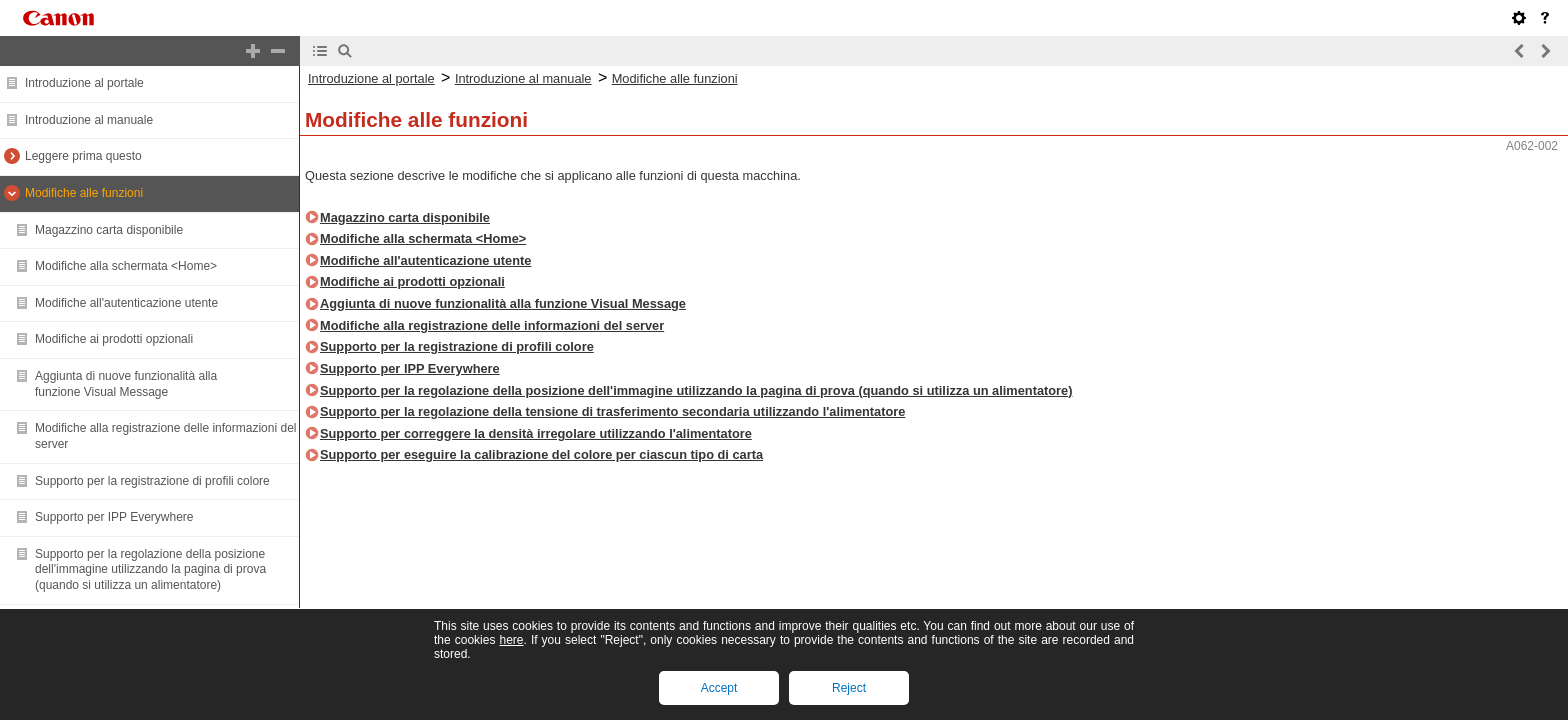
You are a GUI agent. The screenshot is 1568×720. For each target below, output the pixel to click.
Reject (849, 688)
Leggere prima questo (83, 156)
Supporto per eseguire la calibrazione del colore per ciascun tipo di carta (541, 454)
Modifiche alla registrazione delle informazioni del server (492, 325)
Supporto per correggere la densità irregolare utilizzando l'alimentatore (536, 433)
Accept (719, 688)
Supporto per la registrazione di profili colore (152, 481)
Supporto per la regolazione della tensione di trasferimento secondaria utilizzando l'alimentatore (612, 411)
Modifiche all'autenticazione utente (126, 303)
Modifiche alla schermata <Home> (126, 266)
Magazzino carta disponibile (109, 230)
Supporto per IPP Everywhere (114, 517)
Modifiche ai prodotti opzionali (114, 339)
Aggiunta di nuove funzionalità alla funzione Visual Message (126, 384)
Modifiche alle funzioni (84, 193)
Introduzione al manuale (89, 120)
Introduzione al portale (84, 83)
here (511, 640)
